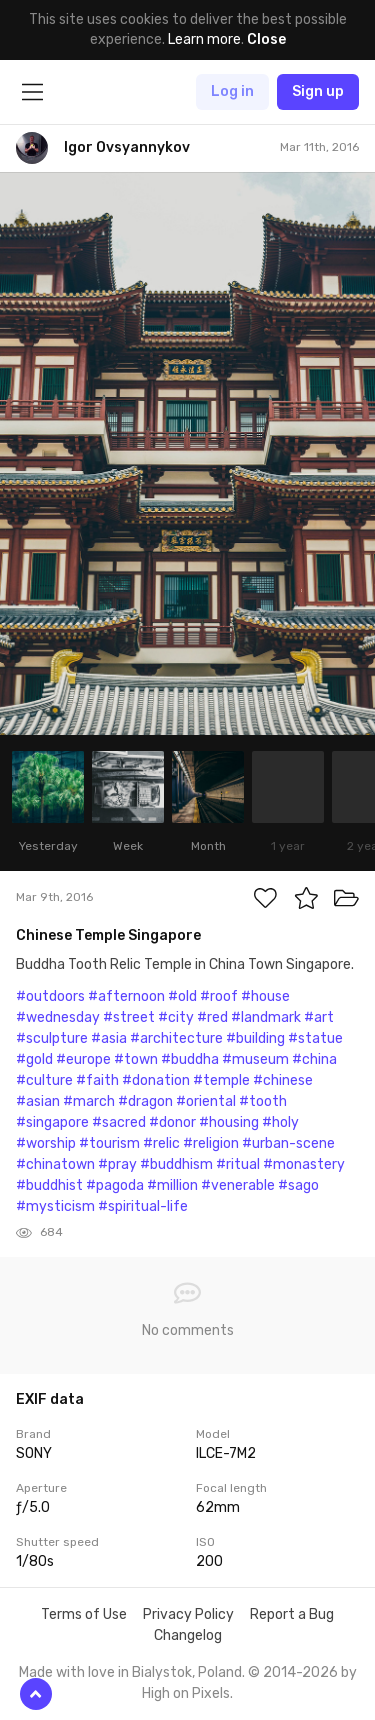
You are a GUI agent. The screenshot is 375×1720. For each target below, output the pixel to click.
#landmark (266, 1017)
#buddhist (49, 1185)
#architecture (176, 1038)
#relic (161, 1143)
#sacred (119, 1122)
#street (129, 1017)
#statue (315, 1038)
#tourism (109, 1143)
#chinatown (55, 1164)
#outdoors (50, 996)
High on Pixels (186, 1693)
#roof (219, 996)
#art (319, 1017)
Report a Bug (292, 1614)
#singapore (52, 1122)
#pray (117, 1164)
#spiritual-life (143, 1206)
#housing (229, 1122)
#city (176, 1017)
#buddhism (176, 1164)
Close (266, 39)
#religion (211, 1143)
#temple (221, 1080)
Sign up (318, 91)
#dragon (145, 1101)
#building (255, 1038)
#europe (83, 1059)
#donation (156, 1080)
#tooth (263, 1101)
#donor (172, 1122)
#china (314, 1059)
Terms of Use (84, 1614)
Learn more (204, 39)
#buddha (190, 1059)
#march (89, 1101)
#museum (255, 1059)
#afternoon (126, 996)
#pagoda (115, 1185)
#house (265, 996)
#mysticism (55, 1206)
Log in (232, 91)
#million (172, 1185)
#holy (280, 1122)
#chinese (283, 1080)
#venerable (238, 1185)
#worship (46, 1143)
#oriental (206, 1101)
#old (182, 996)
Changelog (188, 1635)
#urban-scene (288, 1143)
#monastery (304, 1164)
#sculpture (52, 1038)
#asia (109, 1038)
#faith (97, 1080)
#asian (38, 1101)
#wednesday (58, 1017)
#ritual (238, 1164)
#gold (34, 1059)
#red (212, 1017)
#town (136, 1059)
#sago (298, 1185)
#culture (44, 1080)
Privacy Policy (188, 1614)
